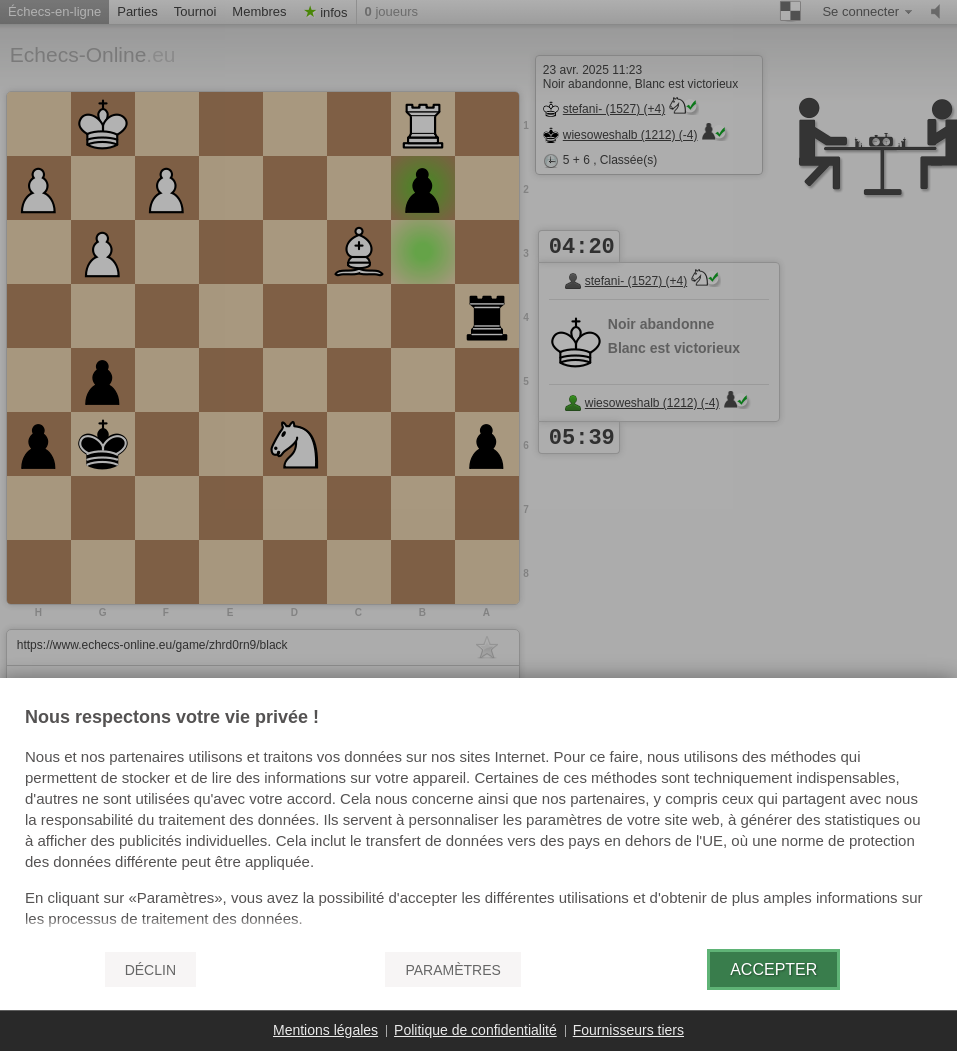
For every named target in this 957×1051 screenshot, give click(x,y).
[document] (478, 821)
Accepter (773, 969)
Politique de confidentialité (475, 1030)
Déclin (150, 970)
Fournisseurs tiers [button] (628, 1030)
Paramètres (452, 970)
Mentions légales (325, 1030)
